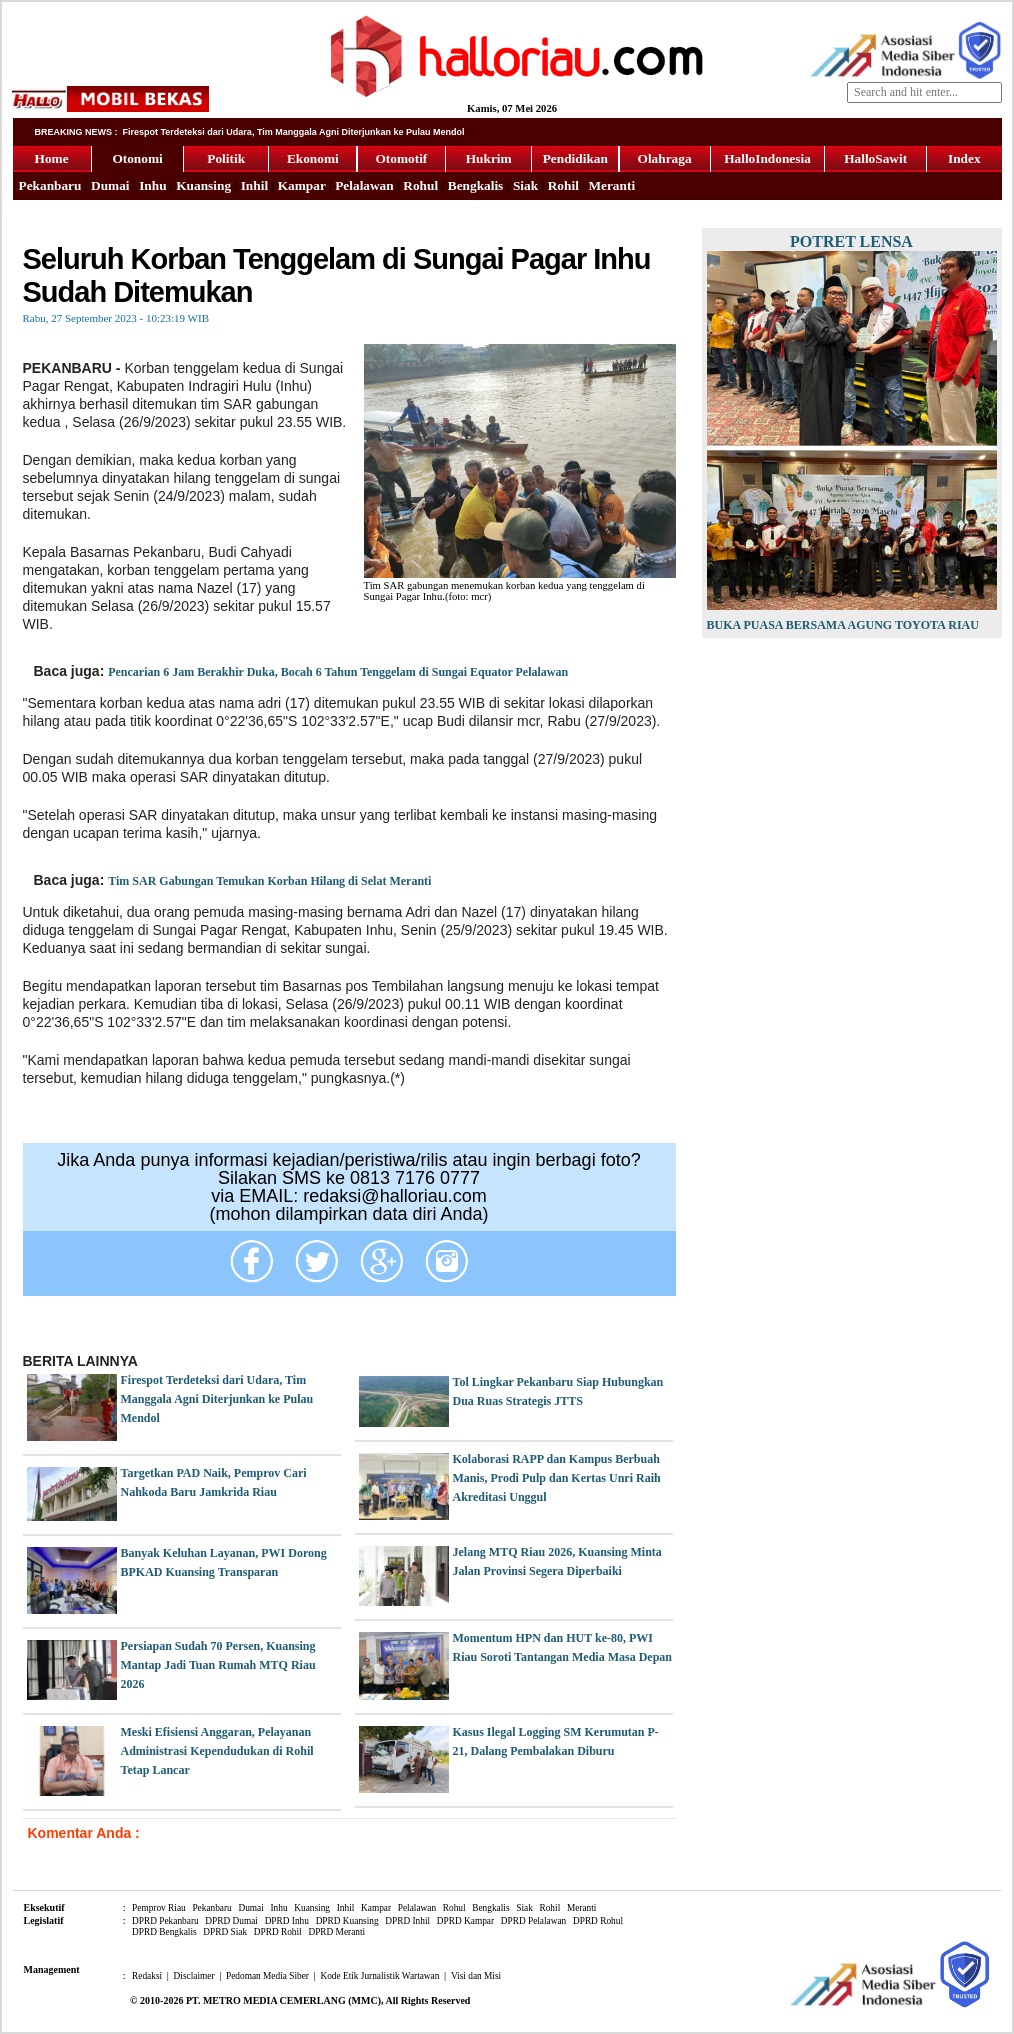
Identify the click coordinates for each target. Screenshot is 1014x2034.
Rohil (563, 185)
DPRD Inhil (407, 1921)
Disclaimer (194, 1976)
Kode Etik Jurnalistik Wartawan (379, 1976)
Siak (525, 185)
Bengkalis (476, 185)
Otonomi (137, 158)
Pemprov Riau (159, 1908)
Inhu (152, 185)
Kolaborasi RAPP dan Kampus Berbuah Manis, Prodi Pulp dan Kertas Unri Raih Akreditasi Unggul (557, 1478)
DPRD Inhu (287, 1921)
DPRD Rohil (278, 1932)
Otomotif (401, 158)
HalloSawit (875, 158)
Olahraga (665, 158)
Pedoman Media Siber (267, 1976)
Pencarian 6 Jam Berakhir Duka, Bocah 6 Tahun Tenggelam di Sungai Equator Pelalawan (338, 672)
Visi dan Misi (476, 1976)
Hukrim (489, 158)
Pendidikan (575, 158)
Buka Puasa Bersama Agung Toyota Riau (843, 625)
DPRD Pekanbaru (165, 1921)
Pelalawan (364, 185)
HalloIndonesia (767, 158)
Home (52, 158)
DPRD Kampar (465, 1921)
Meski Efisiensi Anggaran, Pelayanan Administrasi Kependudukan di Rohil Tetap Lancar (217, 1751)
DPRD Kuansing (347, 1921)
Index (964, 158)
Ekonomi (313, 158)
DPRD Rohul (598, 1921)
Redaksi (147, 1976)
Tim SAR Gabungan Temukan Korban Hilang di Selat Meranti (269, 881)
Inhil (254, 185)
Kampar (302, 185)
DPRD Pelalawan (534, 1921)
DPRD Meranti (336, 1932)
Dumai (110, 185)
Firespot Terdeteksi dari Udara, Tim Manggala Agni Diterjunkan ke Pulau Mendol (217, 1399)
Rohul (420, 185)
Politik (226, 158)
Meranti (611, 185)
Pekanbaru (50, 185)
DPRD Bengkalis (164, 1932)
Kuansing (203, 185)
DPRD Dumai (231, 1921)
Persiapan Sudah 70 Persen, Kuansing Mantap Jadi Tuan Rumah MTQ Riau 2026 (218, 1665)
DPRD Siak (225, 1932)
